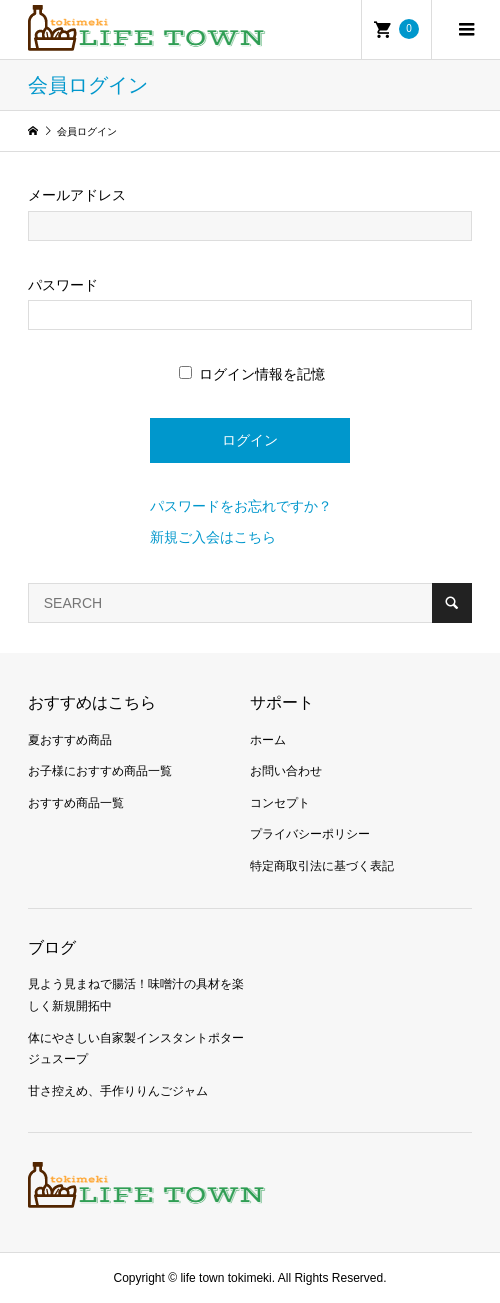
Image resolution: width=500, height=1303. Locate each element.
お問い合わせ (286, 771)
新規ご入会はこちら (213, 537)
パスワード (63, 285)
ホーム (268, 740)
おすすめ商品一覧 (76, 803)
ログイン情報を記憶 (252, 374)
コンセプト (280, 803)
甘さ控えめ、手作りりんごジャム (118, 1091)
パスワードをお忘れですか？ (241, 506)
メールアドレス (77, 195)
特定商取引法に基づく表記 (322, 866)
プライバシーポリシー (310, 834)
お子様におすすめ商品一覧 (100, 771)
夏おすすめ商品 (70, 740)
